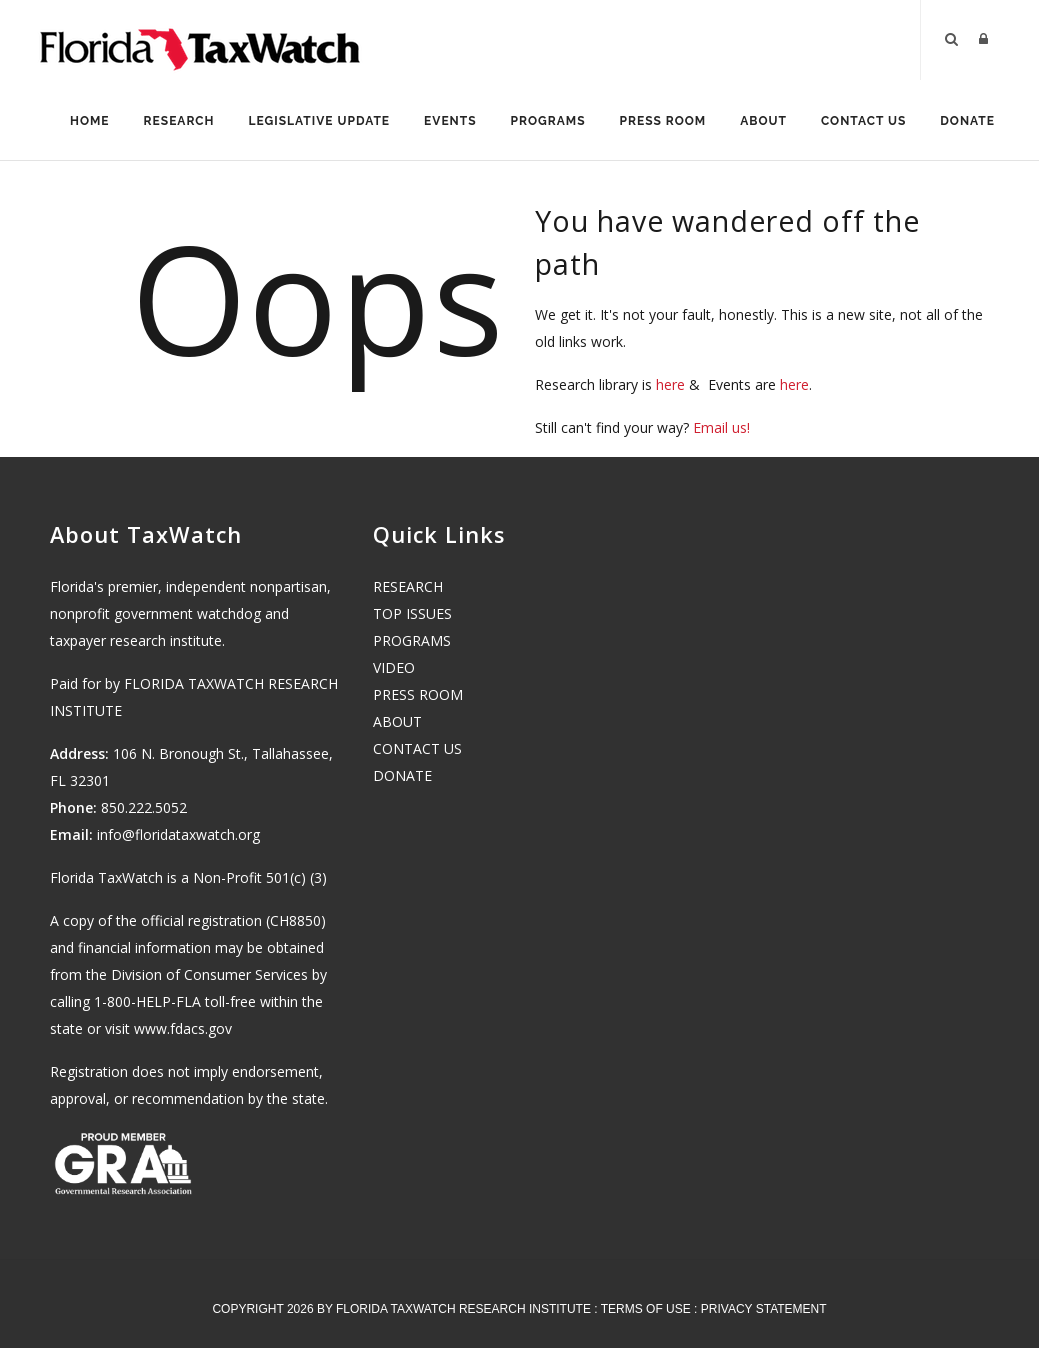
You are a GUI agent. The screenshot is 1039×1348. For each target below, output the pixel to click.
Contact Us (863, 121)
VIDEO (394, 667)
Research (179, 121)
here (670, 384)
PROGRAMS (412, 640)
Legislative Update (320, 121)
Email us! (721, 427)
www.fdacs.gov (183, 1028)
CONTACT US (417, 748)
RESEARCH (408, 586)
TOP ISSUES (412, 613)
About (763, 121)
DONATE (402, 775)
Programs (548, 121)
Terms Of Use (646, 1309)
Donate (967, 121)
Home (90, 121)
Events (450, 121)
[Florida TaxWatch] (200, 40)
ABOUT (397, 721)
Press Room (663, 121)
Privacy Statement (764, 1309)
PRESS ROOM (418, 694)
